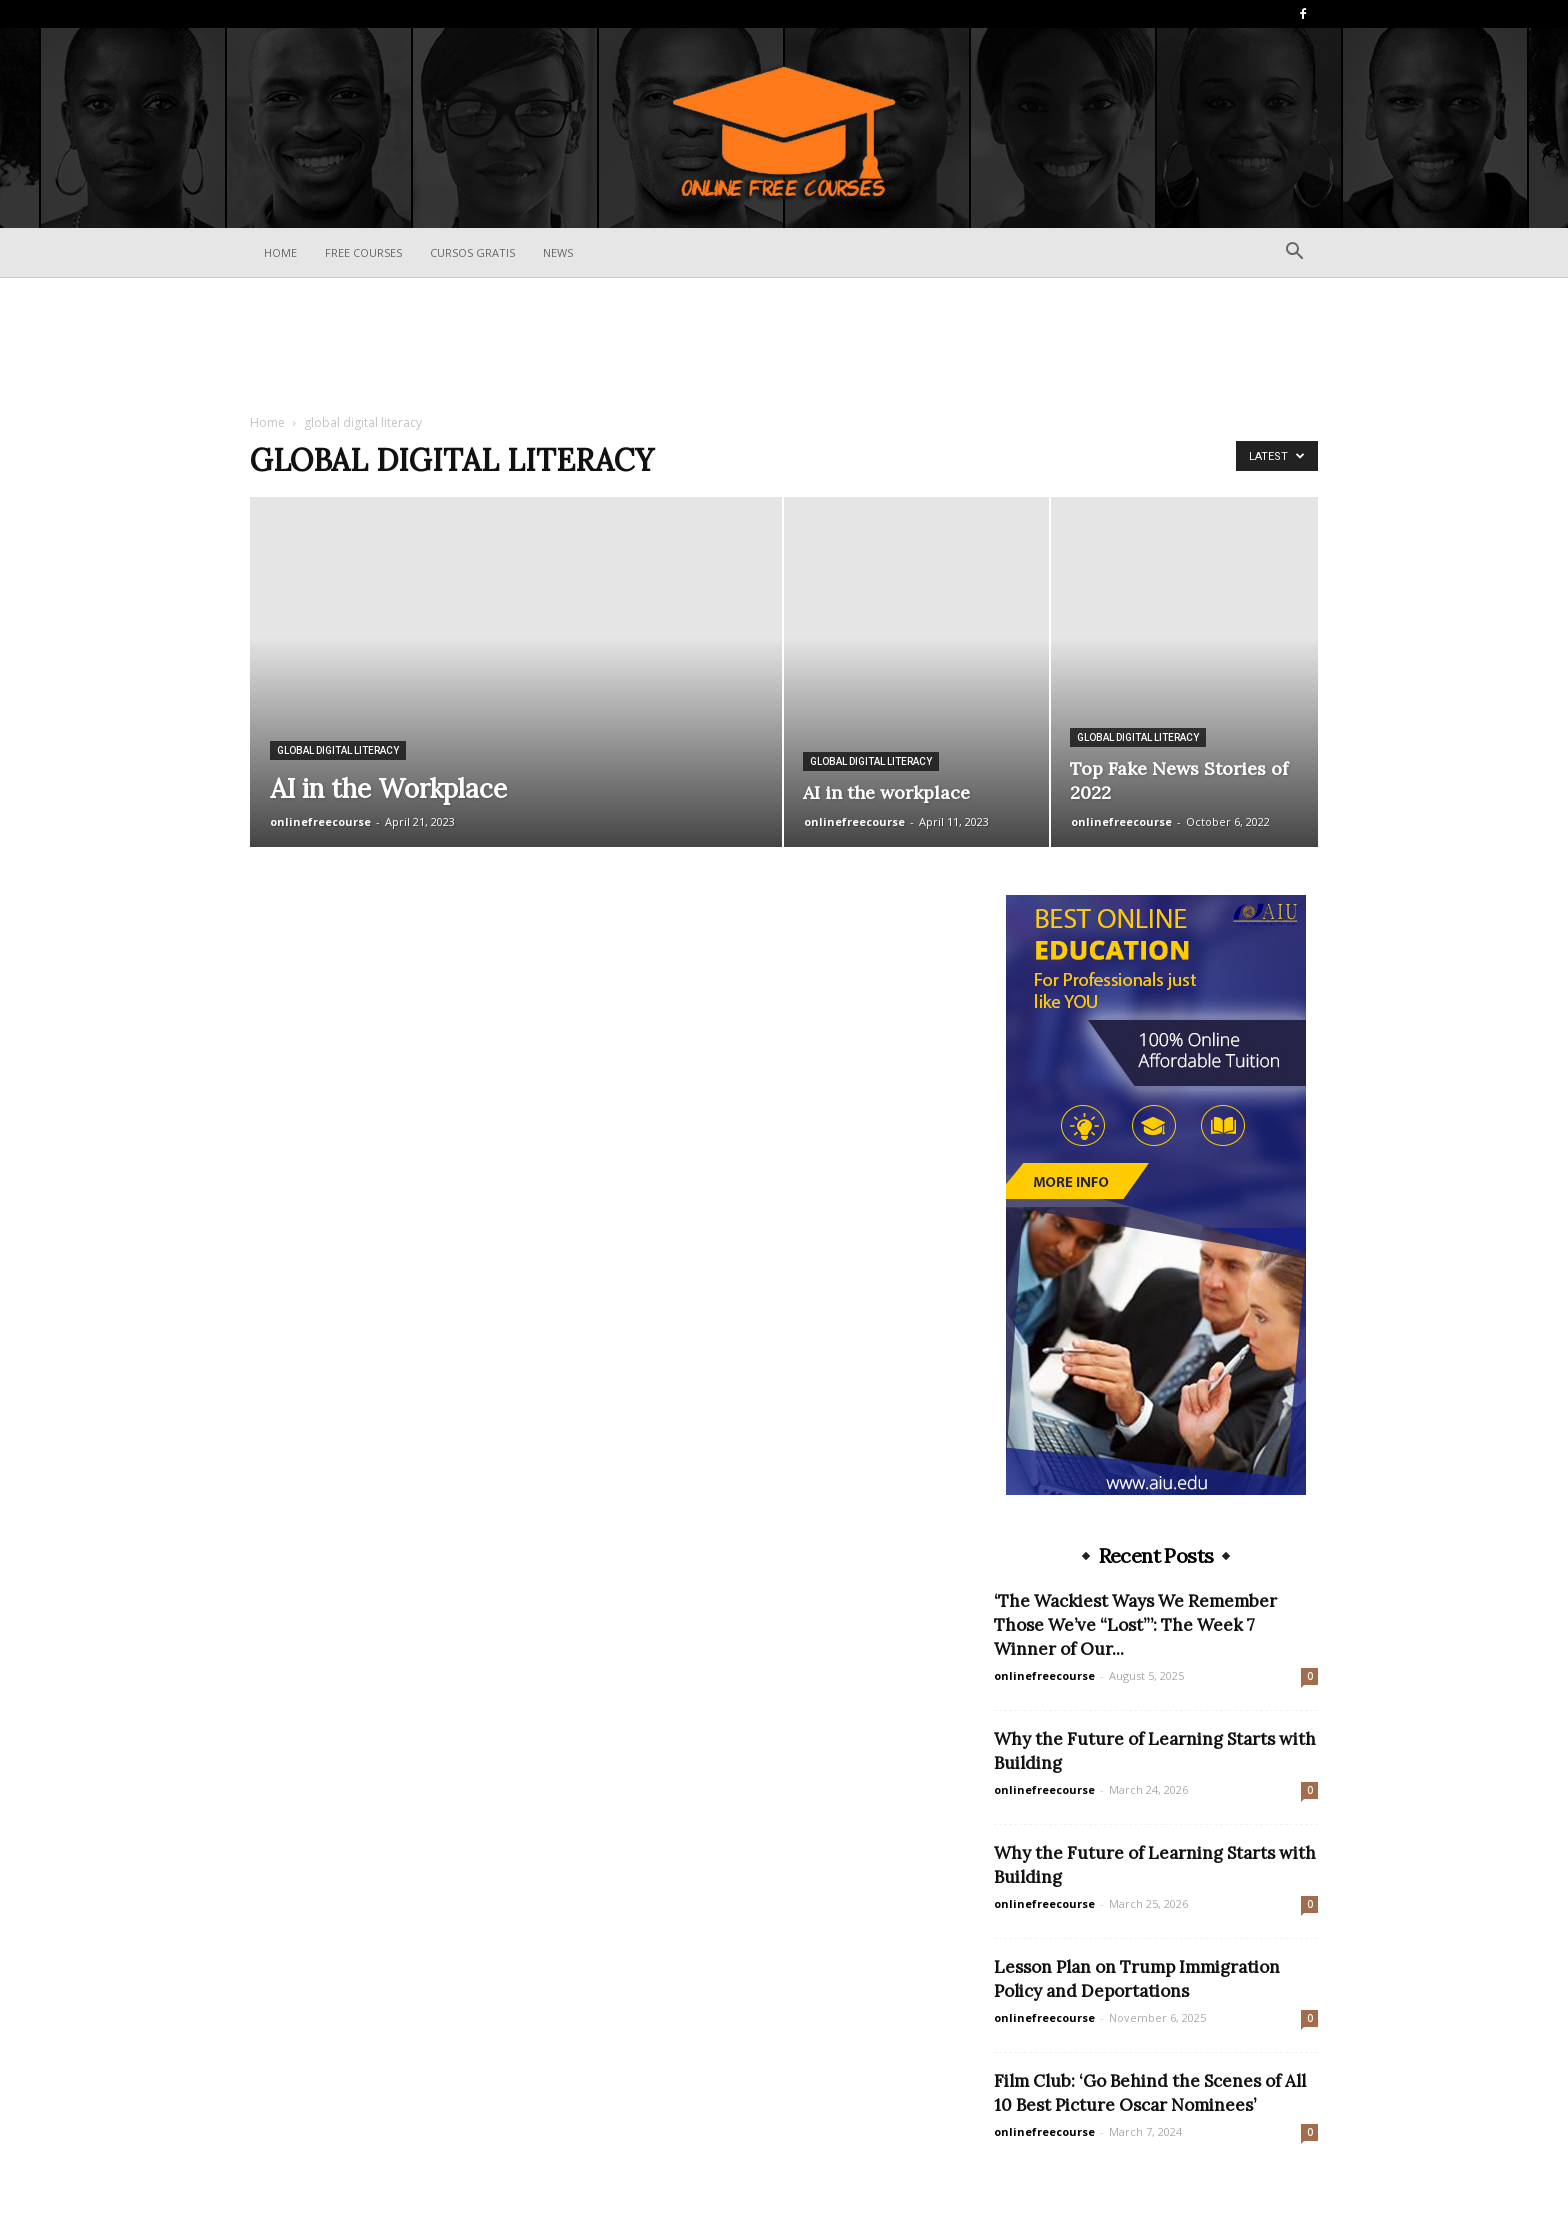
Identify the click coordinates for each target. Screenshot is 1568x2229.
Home (280, 252)
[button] (1294, 253)
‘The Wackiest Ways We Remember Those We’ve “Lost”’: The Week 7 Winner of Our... (1135, 1625)
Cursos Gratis (472, 252)
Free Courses (363, 252)
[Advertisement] (784, 347)
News (558, 252)
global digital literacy (338, 750)
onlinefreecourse (320, 821)
